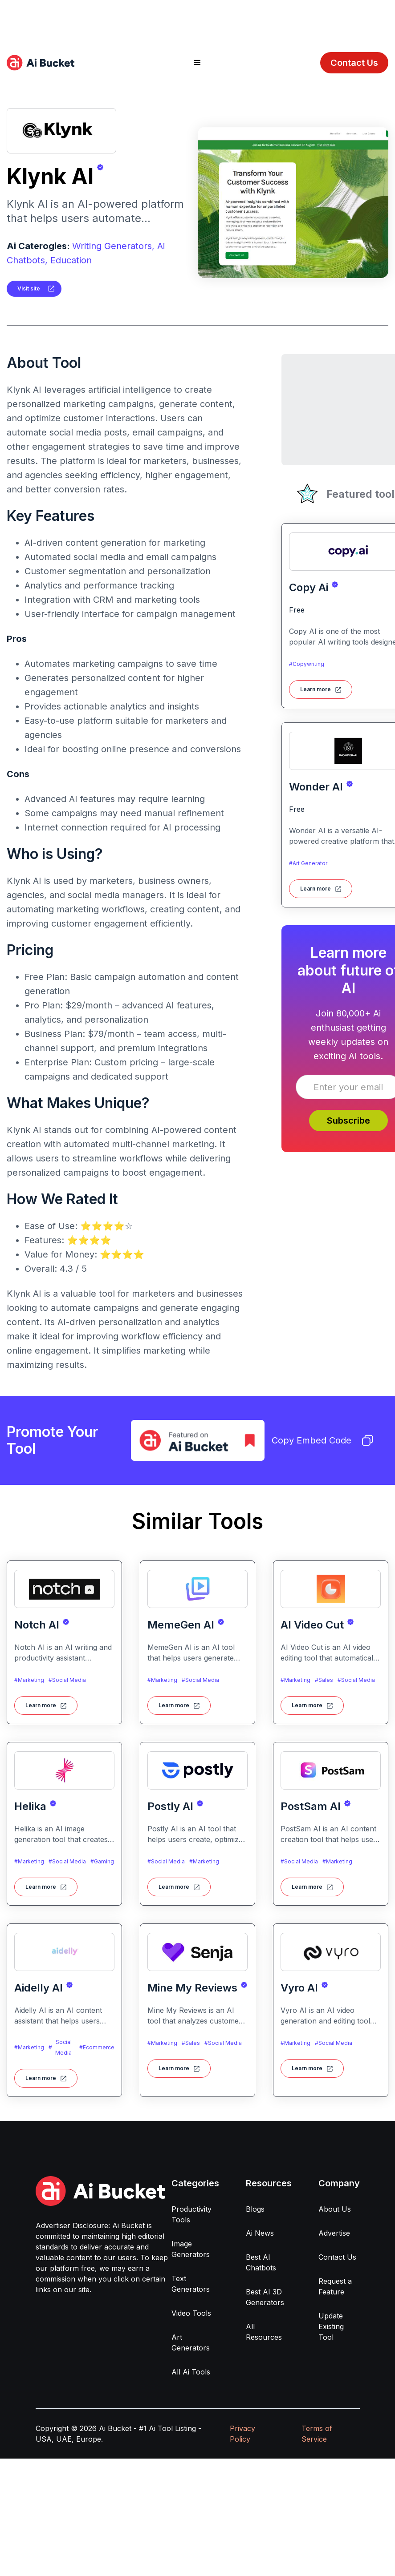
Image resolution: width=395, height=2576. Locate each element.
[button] (197, 62)
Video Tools (191, 2313)
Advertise (334, 2233)
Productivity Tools (191, 2214)
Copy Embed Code (322, 1440)
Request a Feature (335, 2286)
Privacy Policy (242, 2433)
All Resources (264, 2332)
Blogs (255, 2209)
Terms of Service (316, 2433)
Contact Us (354, 62)
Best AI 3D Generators (265, 2297)
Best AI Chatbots (261, 2262)
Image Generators (190, 2249)
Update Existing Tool (331, 2326)
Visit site (28, 288)
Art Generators (190, 2342)
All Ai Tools (190, 2371)
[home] (40, 63)
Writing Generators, (113, 246)
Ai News (260, 2233)
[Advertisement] (198, 20)
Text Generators (190, 2284)
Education (71, 260)
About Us (334, 2209)
